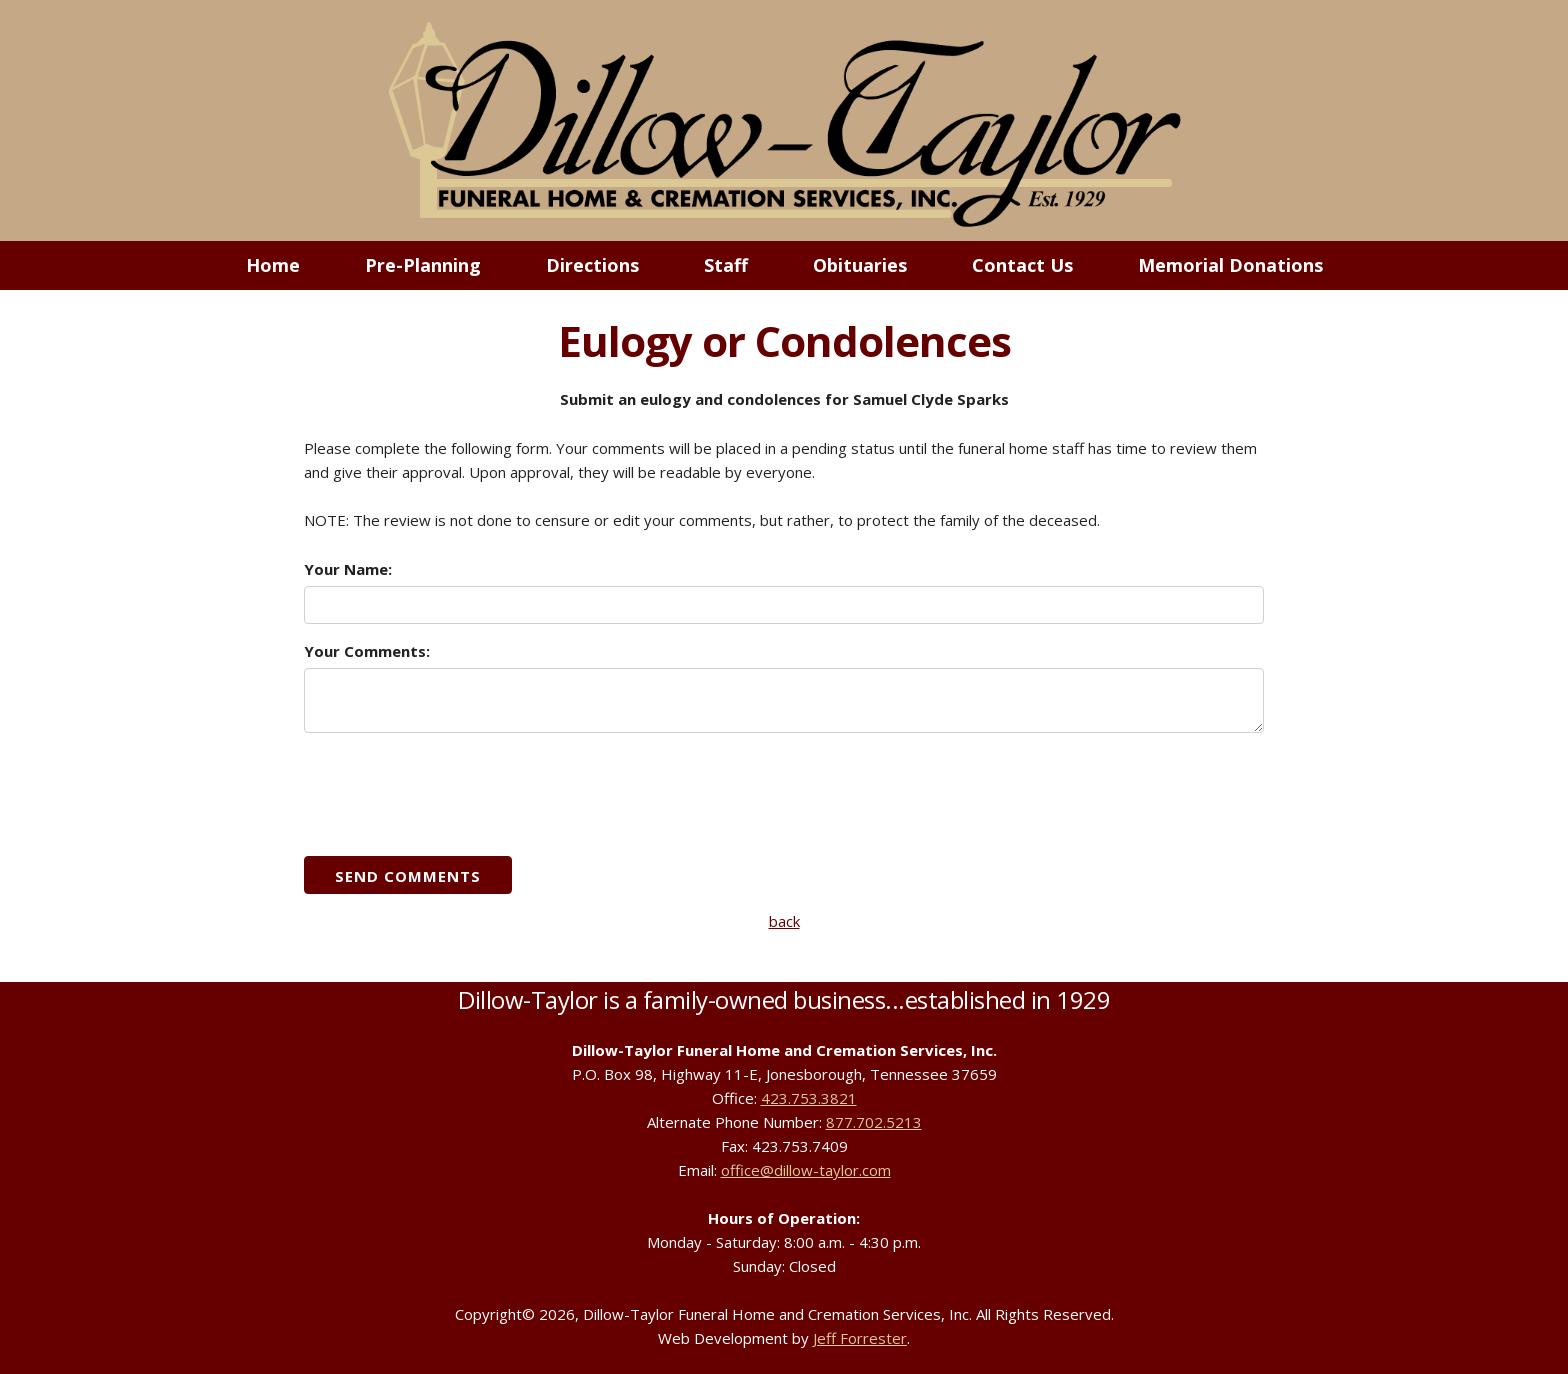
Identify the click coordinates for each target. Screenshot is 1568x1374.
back (784, 921)
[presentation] (456, 793)
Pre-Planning (423, 265)
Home (273, 265)
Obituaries (860, 265)
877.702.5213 (874, 1122)
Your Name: (348, 569)
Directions (592, 265)
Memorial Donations (1230, 265)
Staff (726, 265)
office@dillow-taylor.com (806, 1170)
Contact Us (1022, 265)
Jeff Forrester (860, 1338)
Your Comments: (367, 651)
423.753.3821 (809, 1098)
